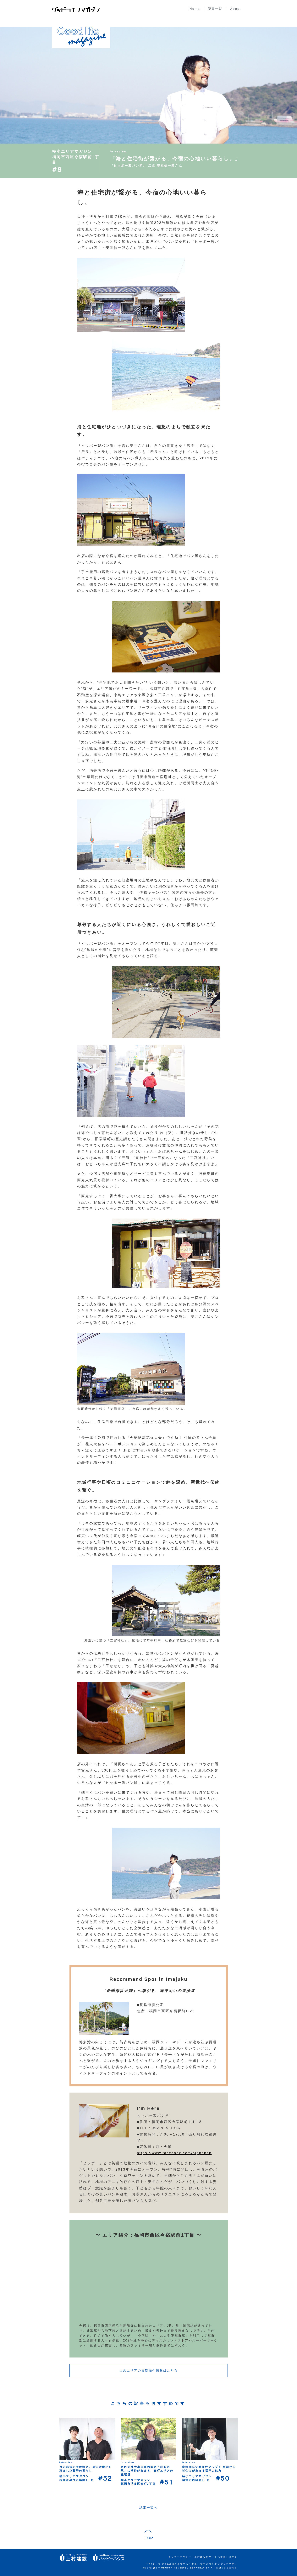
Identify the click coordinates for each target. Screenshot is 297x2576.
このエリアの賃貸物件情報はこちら (148, 2370)
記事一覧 (215, 8)
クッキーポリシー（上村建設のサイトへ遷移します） (203, 2557)
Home (195, 8)
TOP (148, 2538)
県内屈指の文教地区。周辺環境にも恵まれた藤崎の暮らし (85, 2468)
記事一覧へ (148, 2507)
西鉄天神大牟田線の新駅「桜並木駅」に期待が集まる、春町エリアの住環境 (147, 2470)
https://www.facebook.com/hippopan (174, 2153)
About (235, 8)
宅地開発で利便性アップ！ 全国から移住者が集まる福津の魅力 (209, 2468)
